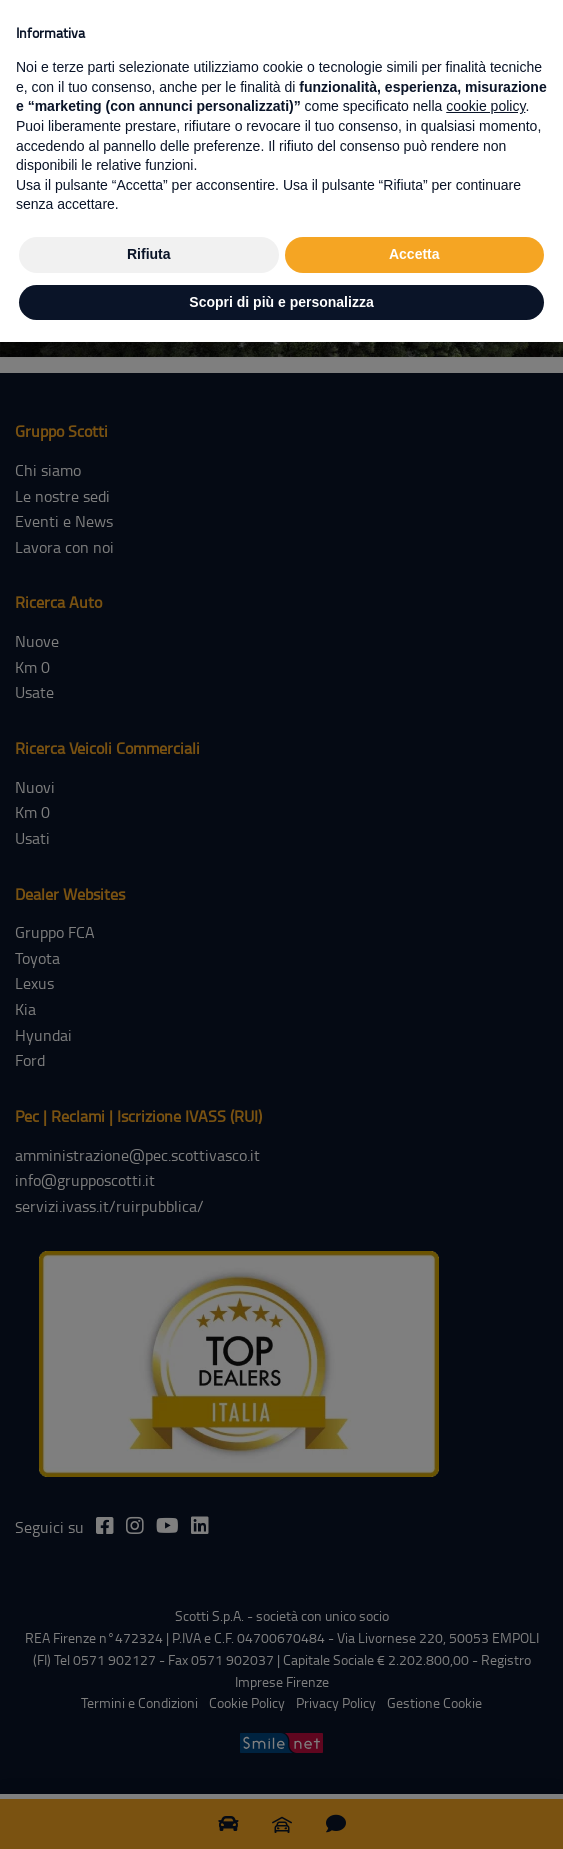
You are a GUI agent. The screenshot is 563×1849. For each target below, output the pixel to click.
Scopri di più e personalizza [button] (281, 302)
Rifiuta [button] (149, 254)
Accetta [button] (414, 254)
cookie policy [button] (485, 106)
